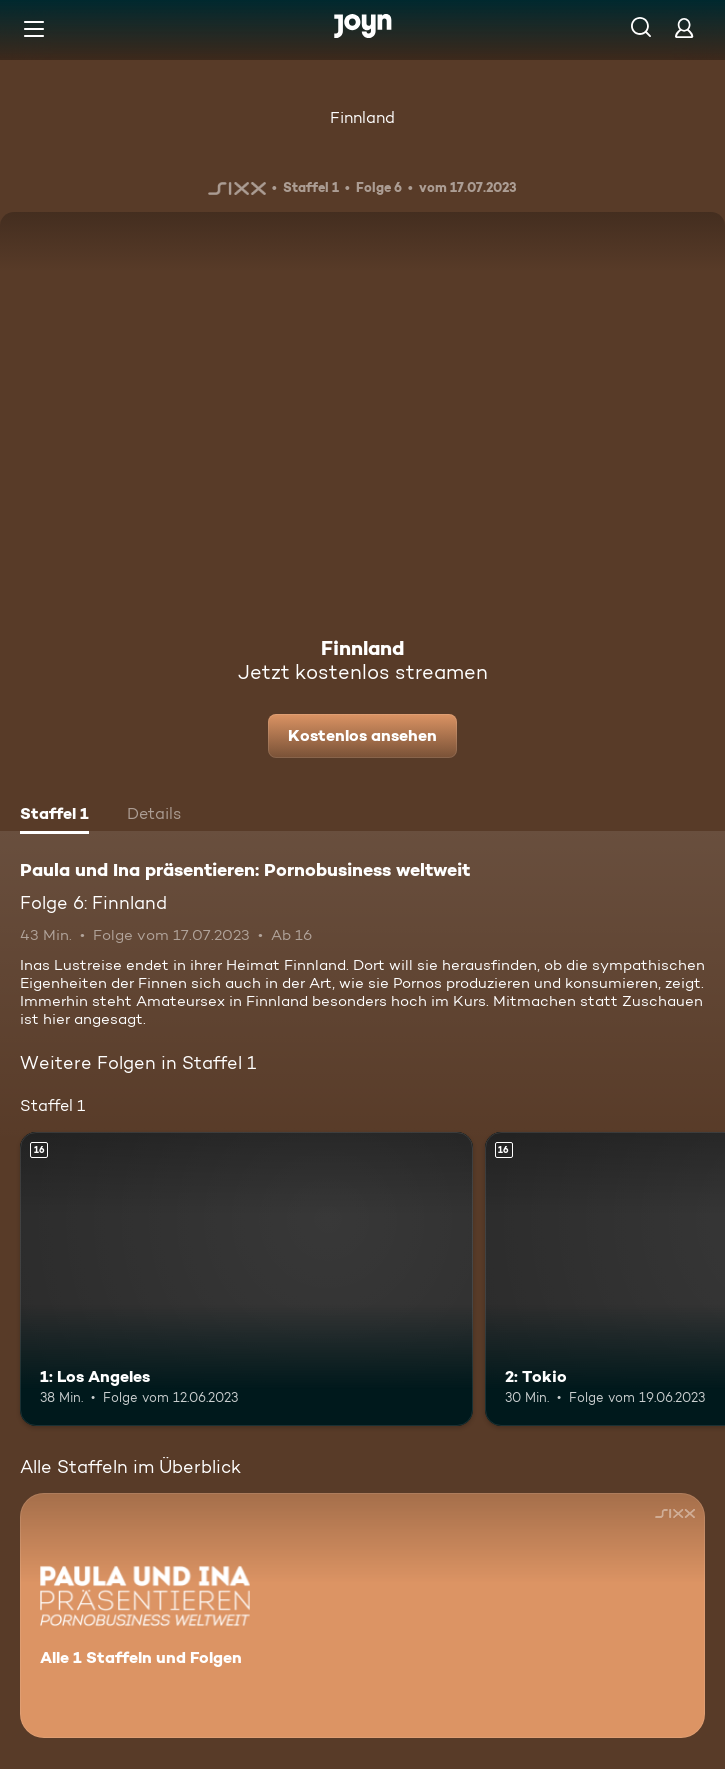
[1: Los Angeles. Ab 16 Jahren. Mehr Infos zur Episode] (246, 1279)
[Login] (684, 27)
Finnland (362, 117)
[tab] (54, 816)
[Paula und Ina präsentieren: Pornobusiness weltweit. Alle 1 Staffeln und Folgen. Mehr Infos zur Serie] (362, 1615)
